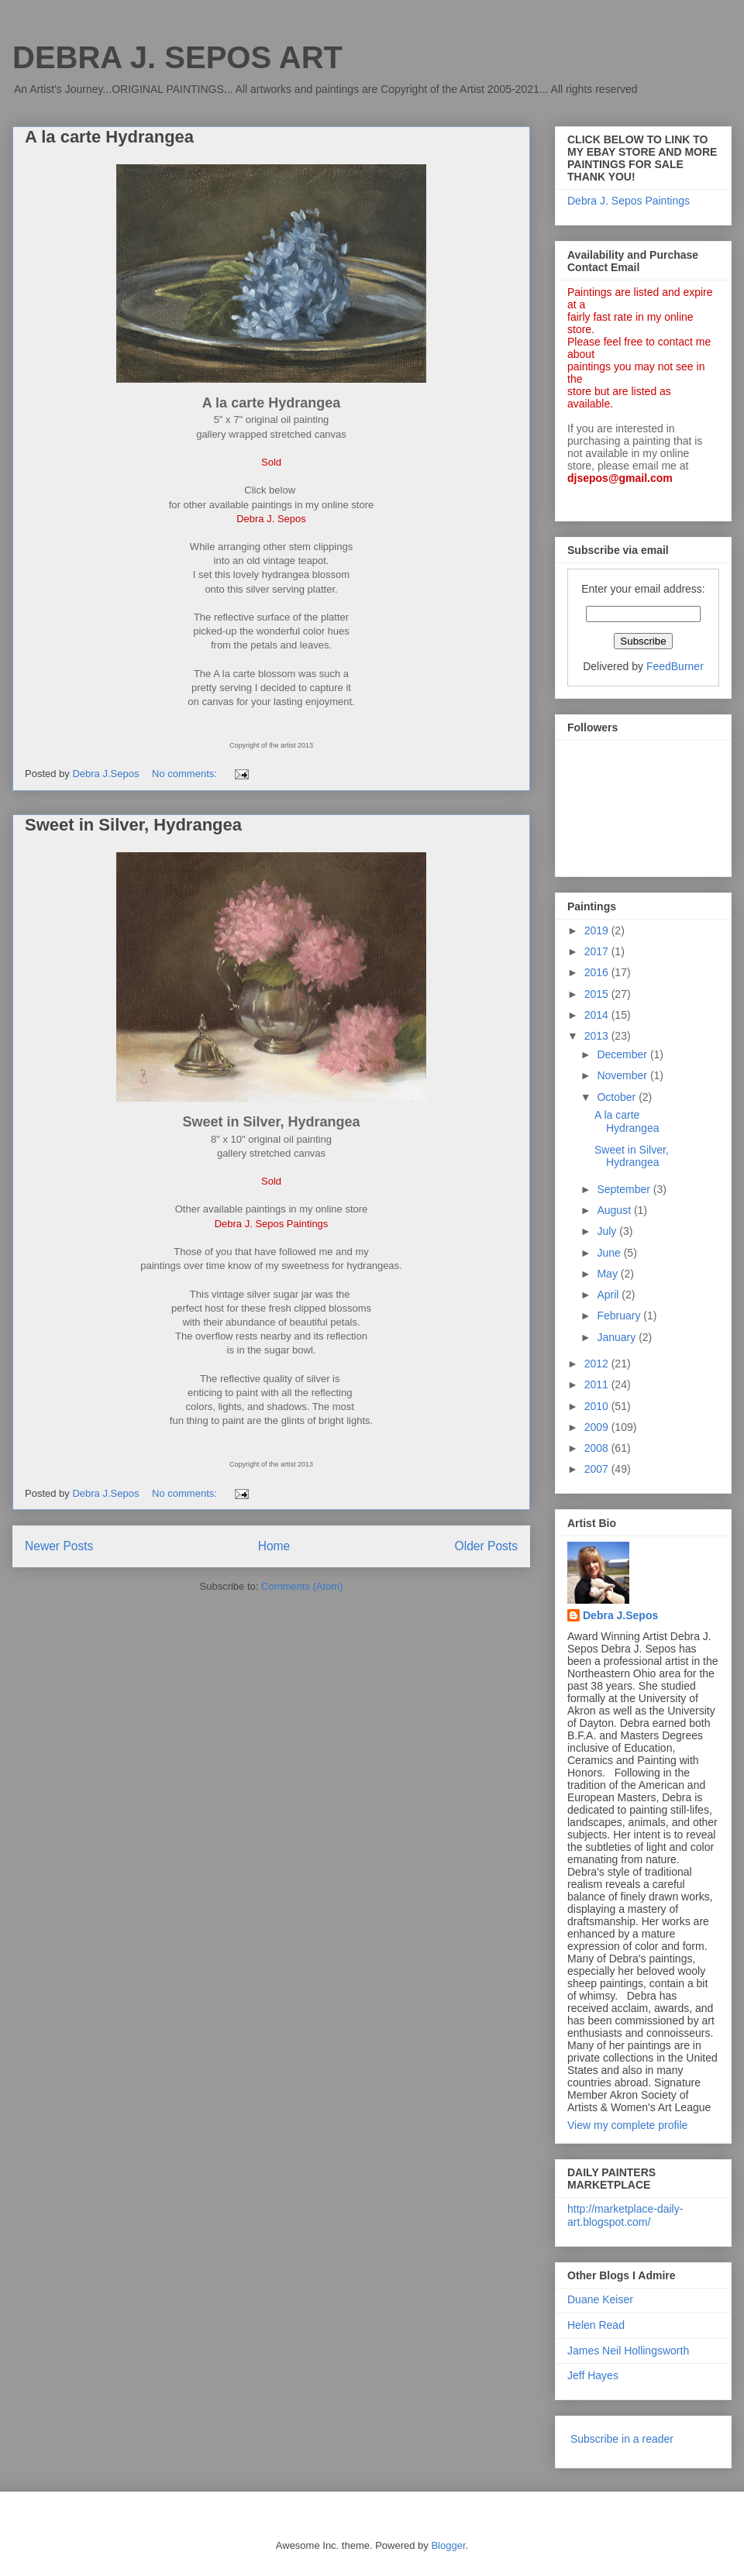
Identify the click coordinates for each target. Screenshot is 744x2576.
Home (274, 1546)
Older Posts (486, 1546)
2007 (597, 1469)
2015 (597, 994)
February (620, 1315)
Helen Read (596, 2325)
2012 (597, 1363)
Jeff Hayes (592, 2375)
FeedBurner (675, 666)
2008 (597, 1448)
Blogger (448, 2545)
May (608, 1273)
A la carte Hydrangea (109, 136)
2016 (597, 972)
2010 (597, 1406)
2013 (597, 1036)
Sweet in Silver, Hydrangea (133, 824)
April (609, 1294)
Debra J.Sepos (620, 1615)
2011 (597, 1384)
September (625, 1189)
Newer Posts (59, 1546)
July (608, 1231)
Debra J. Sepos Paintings (628, 200)
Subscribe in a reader (621, 2439)
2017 (597, 951)
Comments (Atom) (302, 1586)
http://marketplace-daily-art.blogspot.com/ (625, 2215)
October (618, 1097)
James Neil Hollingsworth (628, 2350)
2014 (597, 1015)
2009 (597, 1427)
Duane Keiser (600, 2299)
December (623, 1054)
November (623, 1075)
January (618, 1337)
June (610, 1253)
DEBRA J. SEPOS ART (177, 57)
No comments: (185, 773)
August (615, 1210)
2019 (597, 930)
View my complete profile (627, 2125)
